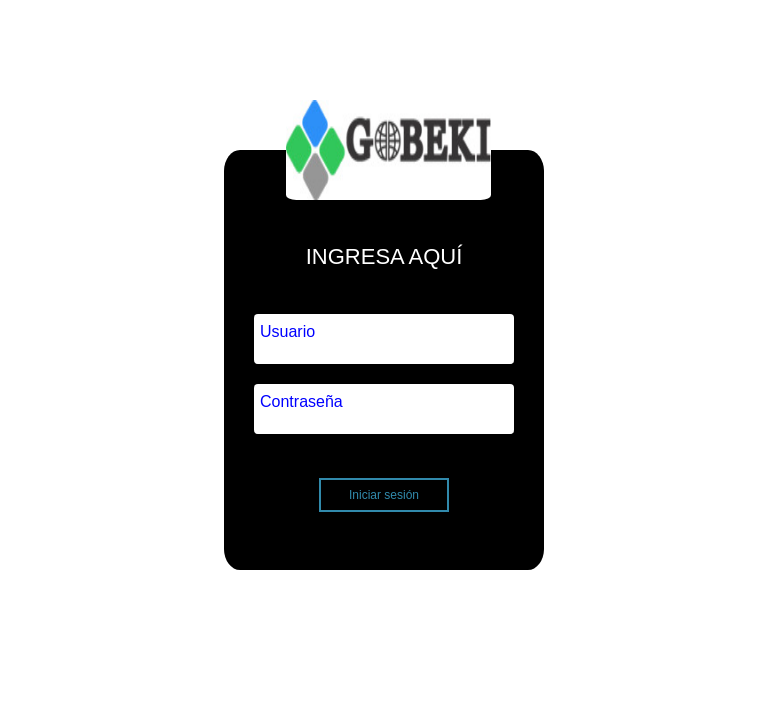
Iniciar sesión (384, 495)
